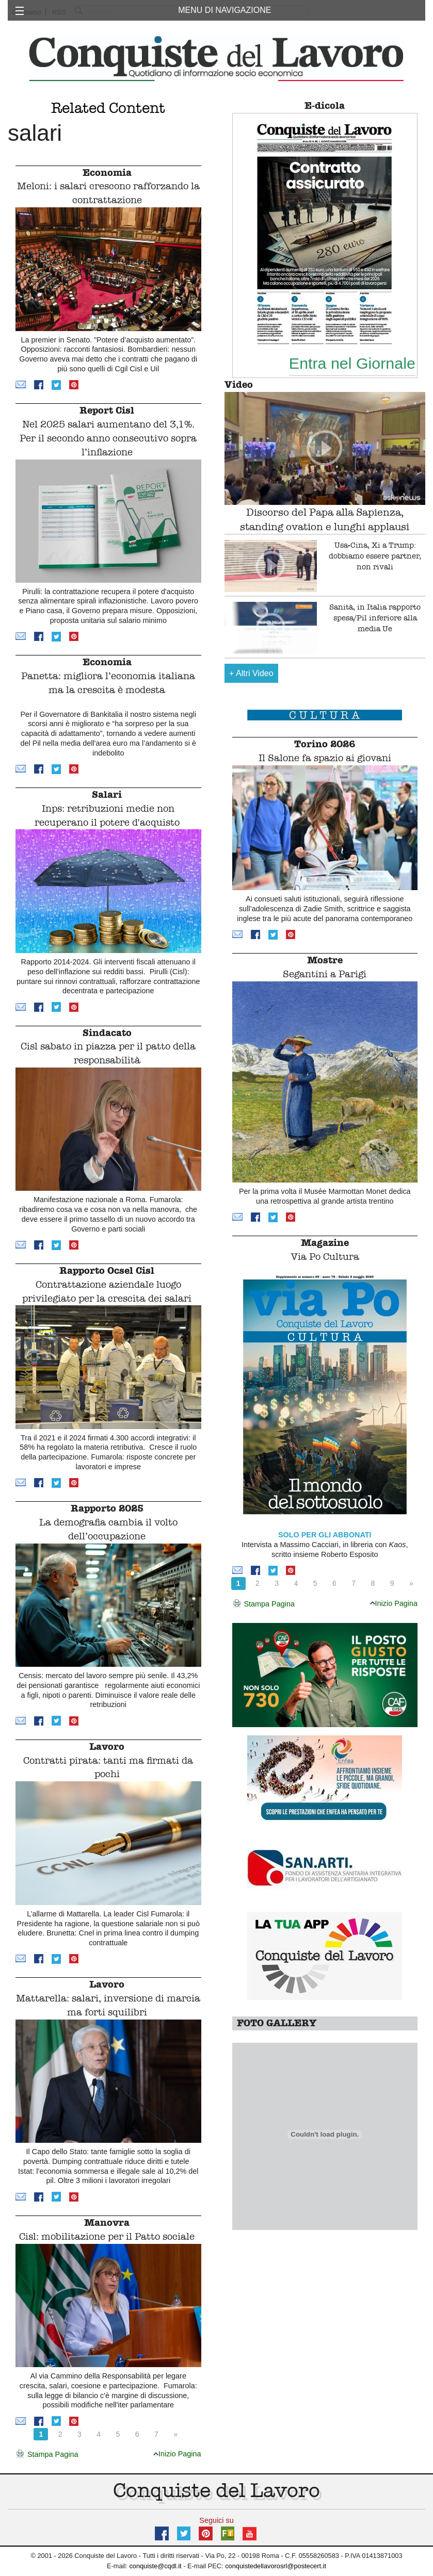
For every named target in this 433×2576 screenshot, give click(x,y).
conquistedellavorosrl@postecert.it (275, 2566)
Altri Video (251, 673)
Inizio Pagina (177, 2454)
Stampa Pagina (46, 2455)
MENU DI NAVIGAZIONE (224, 10)
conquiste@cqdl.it (155, 2566)
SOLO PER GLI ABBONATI (325, 1535)
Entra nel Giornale (352, 363)
